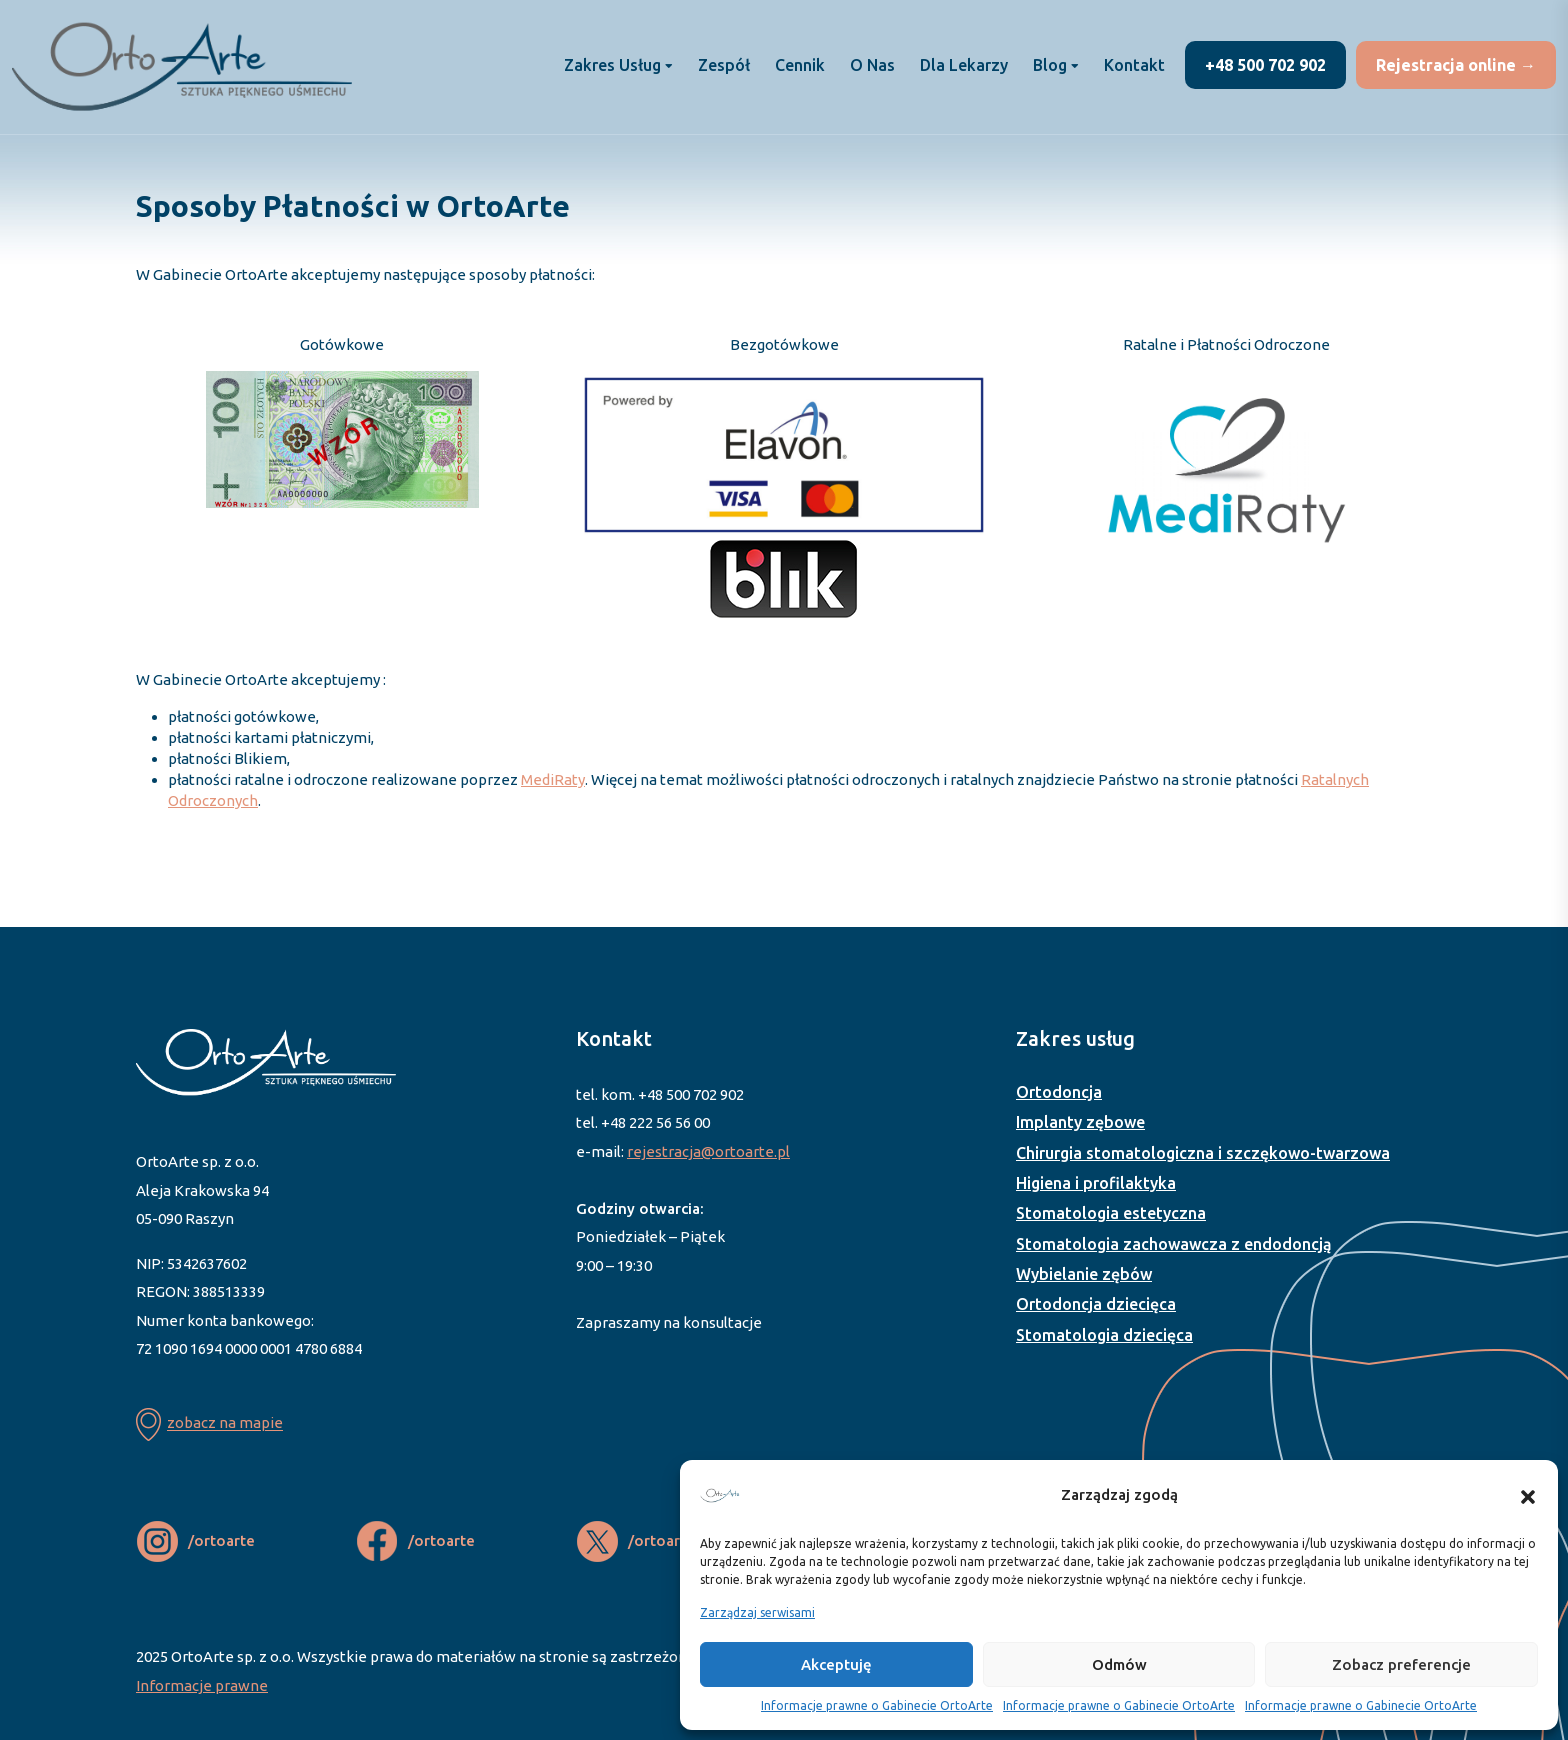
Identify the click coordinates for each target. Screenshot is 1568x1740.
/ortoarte (221, 1540)
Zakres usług (612, 65)
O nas (872, 65)
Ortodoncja (1059, 1092)
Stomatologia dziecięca (1104, 1335)
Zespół (724, 65)
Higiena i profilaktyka (1096, 1183)
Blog (1050, 65)
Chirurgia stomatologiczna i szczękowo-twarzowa (1203, 1153)
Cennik (800, 65)
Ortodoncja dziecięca (1096, 1304)
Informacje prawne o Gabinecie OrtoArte (877, 1705)
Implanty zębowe (1080, 1122)
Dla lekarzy (964, 65)
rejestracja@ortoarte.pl (708, 1151)
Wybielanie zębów (1084, 1274)
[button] (1528, 1495)
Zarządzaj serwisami (757, 1612)
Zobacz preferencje (1401, 1664)
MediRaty (553, 779)
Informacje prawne (202, 1685)
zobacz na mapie (225, 1423)
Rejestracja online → (1456, 65)
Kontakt (1134, 65)
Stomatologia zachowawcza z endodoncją (1174, 1244)
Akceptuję (836, 1664)
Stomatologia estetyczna (1111, 1213)
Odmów (1119, 1664)
